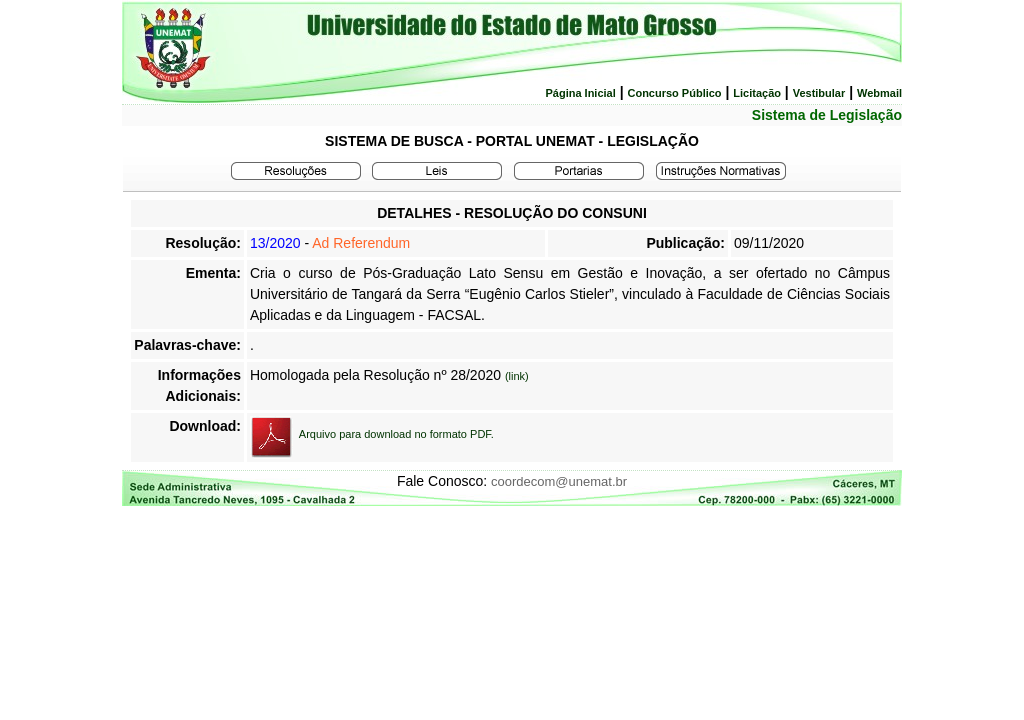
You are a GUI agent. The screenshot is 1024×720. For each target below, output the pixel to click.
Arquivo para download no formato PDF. (396, 434)
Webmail (879, 93)
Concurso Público (674, 93)
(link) (517, 376)
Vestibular (819, 93)
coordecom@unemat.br (559, 481)
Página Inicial (580, 93)
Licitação (757, 93)
